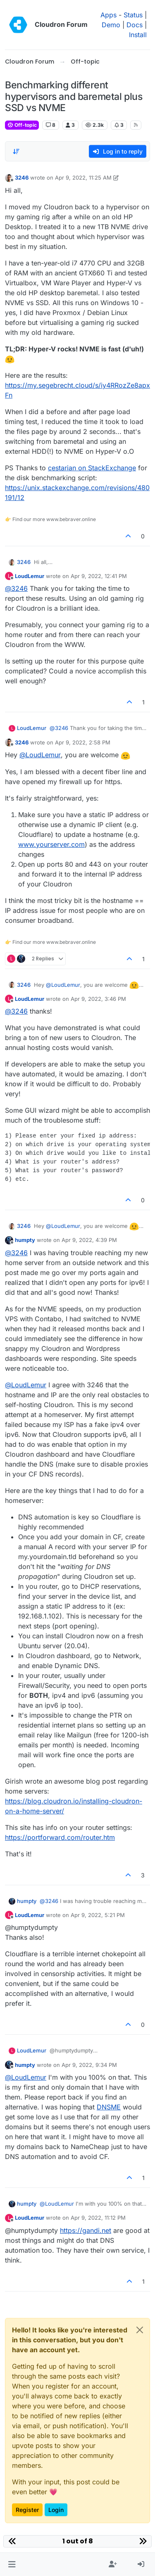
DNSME (109, 2107)
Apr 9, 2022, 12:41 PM (99, 576)
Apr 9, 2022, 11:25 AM (83, 177)
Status (133, 15)
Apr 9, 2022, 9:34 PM (89, 2065)
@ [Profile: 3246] (16, 588)
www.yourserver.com (51, 844)
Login (56, 2509)
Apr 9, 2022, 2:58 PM (82, 742)
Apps (108, 15)
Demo (111, 25)
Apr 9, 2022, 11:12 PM (98, 2217)
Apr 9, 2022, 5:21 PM (98, 1915)
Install (138, 35)
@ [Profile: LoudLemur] (40, 755)
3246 (22, 177)
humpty (25, 1240)
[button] (11, 2564)
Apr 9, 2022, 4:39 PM (89, 1240)
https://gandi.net (85, 2230)
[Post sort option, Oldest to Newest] (16, 151)
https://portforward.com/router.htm (60, 1837)
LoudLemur (29, 576)
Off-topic (22, 125)
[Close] (140, 2329)
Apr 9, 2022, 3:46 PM (98, 998)
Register (27, 2509)
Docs (134, 25)
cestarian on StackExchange (92, 468)
